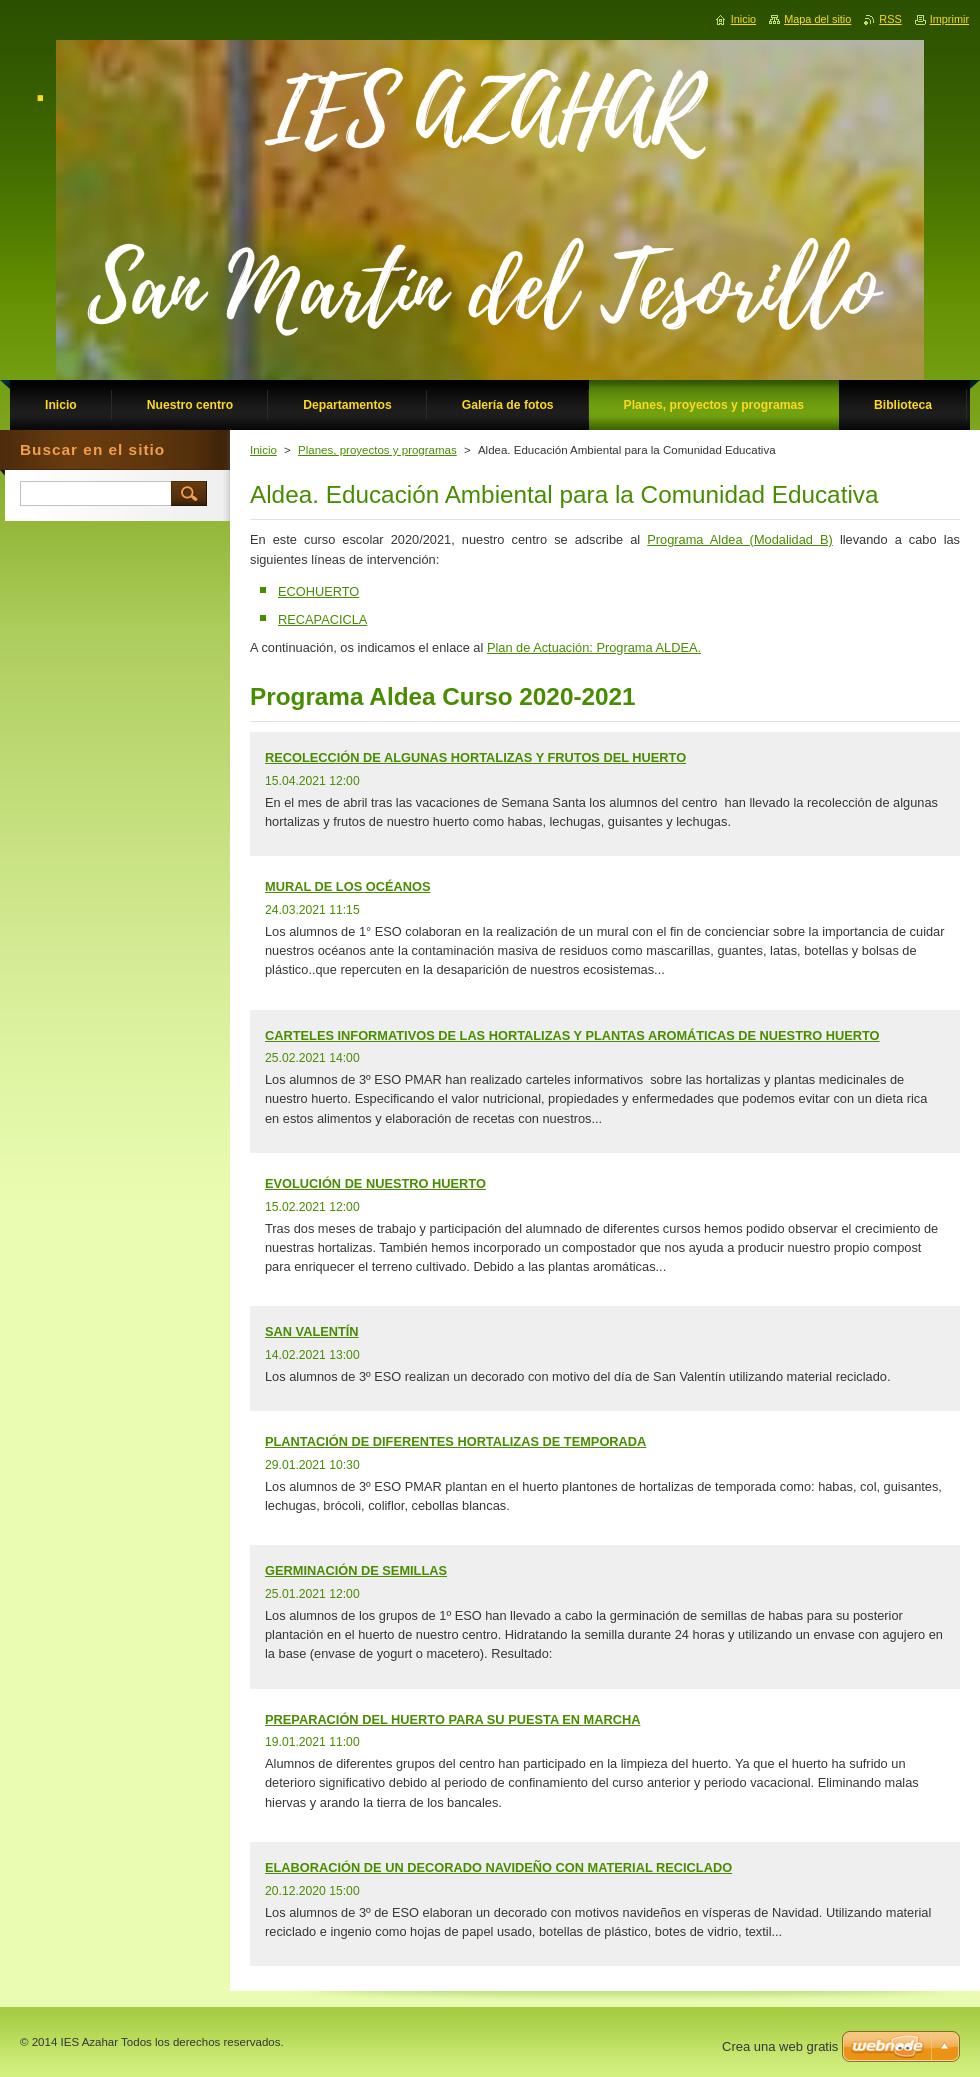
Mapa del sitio (817, 19)
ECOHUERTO (318, 591)
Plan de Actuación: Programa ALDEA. (594, 647)
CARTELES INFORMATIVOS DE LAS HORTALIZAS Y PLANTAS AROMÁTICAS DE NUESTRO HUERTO (572, 1035)
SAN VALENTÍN (312, 1331)
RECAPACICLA (322, 619)
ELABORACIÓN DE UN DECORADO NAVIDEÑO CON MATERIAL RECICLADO (498, 1867)
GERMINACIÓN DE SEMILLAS (356, 1570)
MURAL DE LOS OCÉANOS (347, 886)
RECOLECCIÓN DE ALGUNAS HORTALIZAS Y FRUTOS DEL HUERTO (475, 757)
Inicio (263, 450)
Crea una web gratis (780, 2046)
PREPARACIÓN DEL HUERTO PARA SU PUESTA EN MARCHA (452, 1719)
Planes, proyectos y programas (377, 450)
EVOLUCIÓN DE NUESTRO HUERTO (375, 1183)
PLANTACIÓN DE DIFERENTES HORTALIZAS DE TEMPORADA (455, 1441)
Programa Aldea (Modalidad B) (740, 539)
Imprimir (949, 19)
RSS (890, 19)
